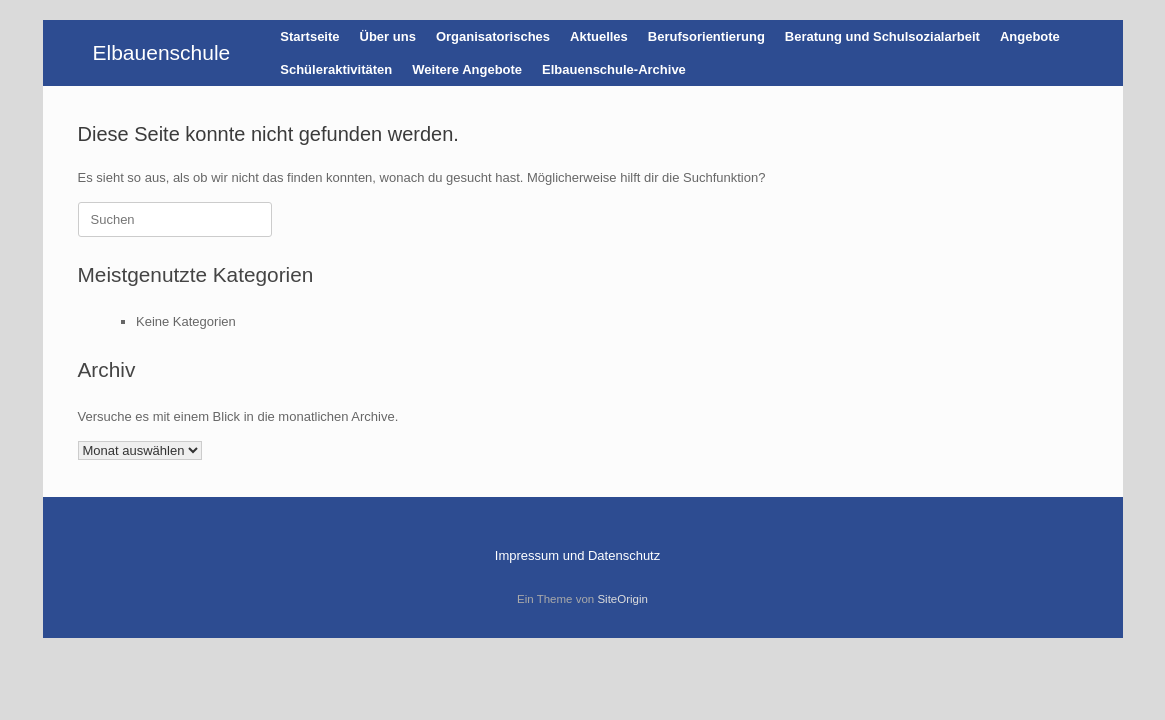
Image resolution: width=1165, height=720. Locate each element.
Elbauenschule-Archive (614, 69)
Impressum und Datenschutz (577, 555)
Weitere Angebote (467, 69)
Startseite (309, 36)
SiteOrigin (622, 599)
